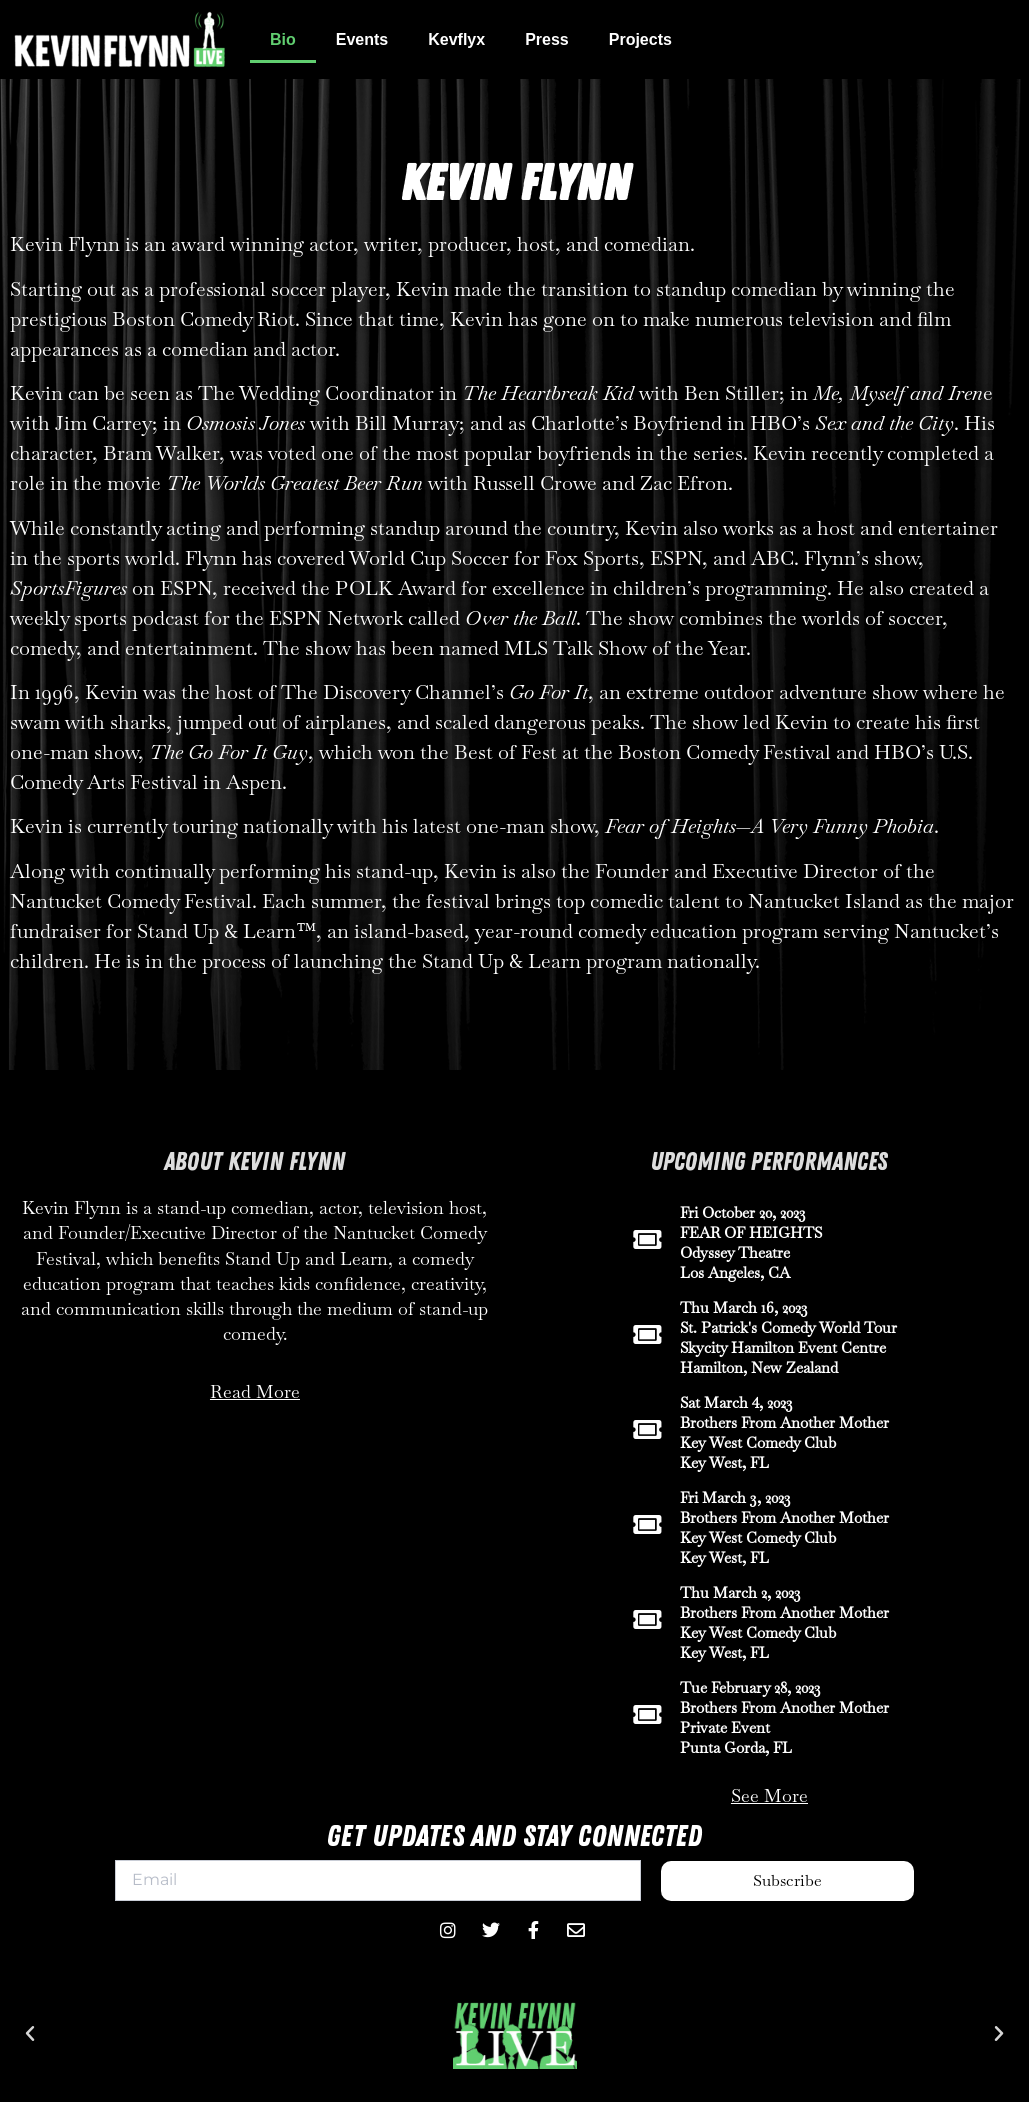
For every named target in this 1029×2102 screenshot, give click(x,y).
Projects (640, 39)
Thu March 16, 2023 (744, 1307)
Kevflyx (456, 39)
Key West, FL (724, 1462)
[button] (30, 2034)
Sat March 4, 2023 (736, 1402)
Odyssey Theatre (735, 1252)
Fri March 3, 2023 (735, 1497)
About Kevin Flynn (254, 1162)
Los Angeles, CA (735, 1272)
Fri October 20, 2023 (743, 1212)
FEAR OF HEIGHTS (751, 1232)
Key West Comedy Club (758, 1442)
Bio (283, 39)
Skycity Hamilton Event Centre (783, 1347)
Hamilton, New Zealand (759, 1367)
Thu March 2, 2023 (740, 1592)
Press (547, 39)
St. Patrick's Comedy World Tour (788, 1327)
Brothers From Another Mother (784, 1422)
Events (362, 39)
